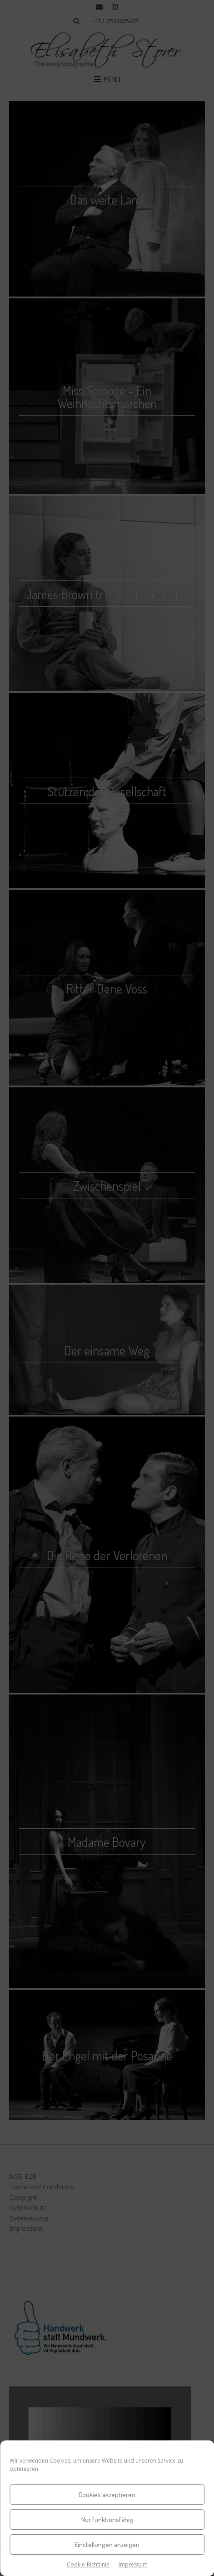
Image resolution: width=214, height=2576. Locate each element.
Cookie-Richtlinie (88, 2564)
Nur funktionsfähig (107, 2519)
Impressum (133, 2564)
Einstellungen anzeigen (107, 2544)
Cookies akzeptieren (107, 2494)
